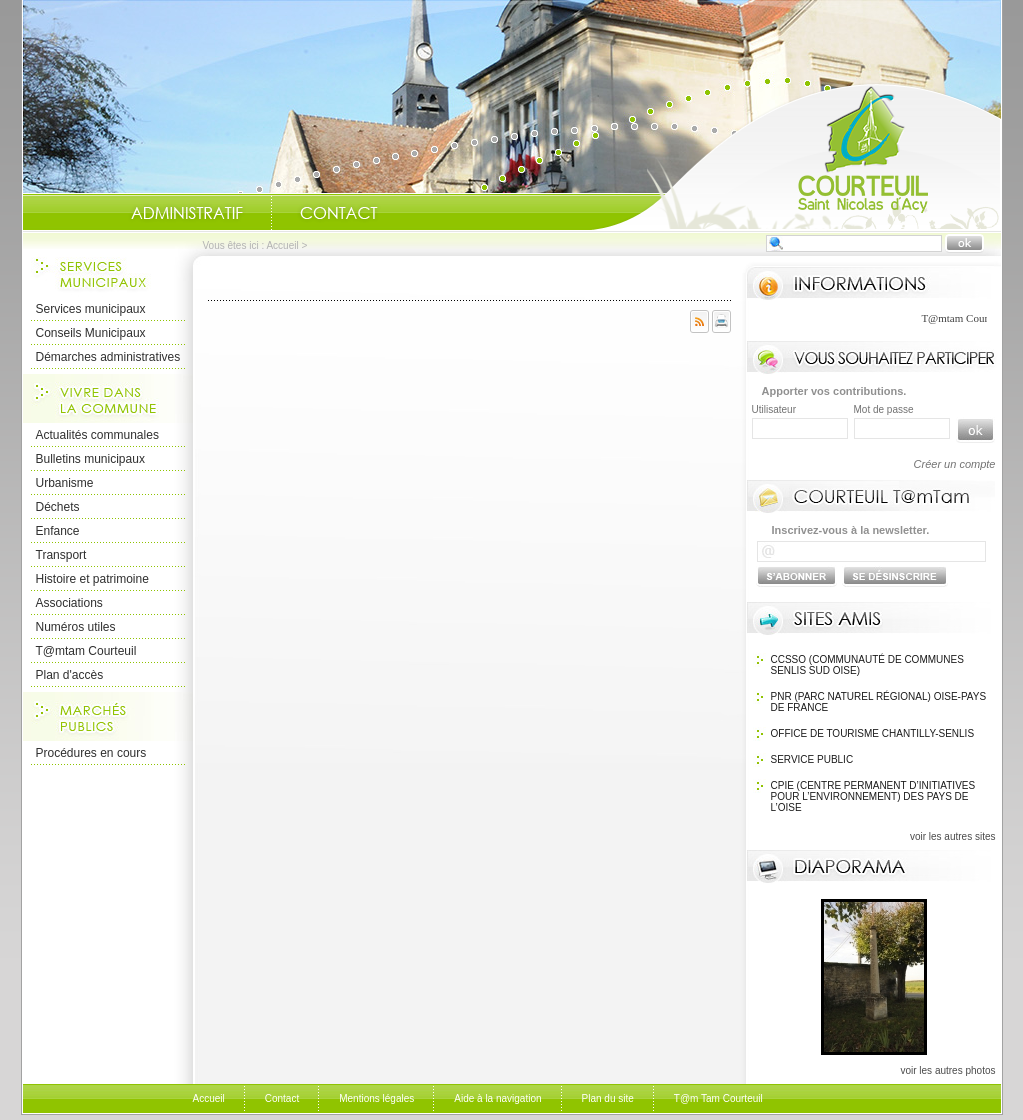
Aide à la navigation (497, 1098)
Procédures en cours (91, 753)
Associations (69, 603)
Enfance (58, 531)
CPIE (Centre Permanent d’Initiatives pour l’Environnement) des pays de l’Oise (873, 796)
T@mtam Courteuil (86, 651)
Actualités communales (97, 435)
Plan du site (608, 1098)
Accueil (796, 156)
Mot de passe (884, 409)
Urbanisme (65, 483)
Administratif (187, 213)
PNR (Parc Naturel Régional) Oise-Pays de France (879, 702)
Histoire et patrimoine (92, 579)
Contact (339, 213)
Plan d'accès (70, 675)
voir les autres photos (947, 1070)
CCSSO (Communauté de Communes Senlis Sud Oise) (867, 665)
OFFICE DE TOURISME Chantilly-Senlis (873, 733)
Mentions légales (376, 1098)
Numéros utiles (76, 627)
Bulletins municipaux (90, 459)
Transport (61, 555)
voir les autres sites (953, 836)
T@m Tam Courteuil (718, 1098)
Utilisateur (774, 409)
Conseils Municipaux (91, 333)
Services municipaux (91, 309)
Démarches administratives (108, 357)
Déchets (58, 507)
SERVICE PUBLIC (812, 759)
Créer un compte (955, 464)
